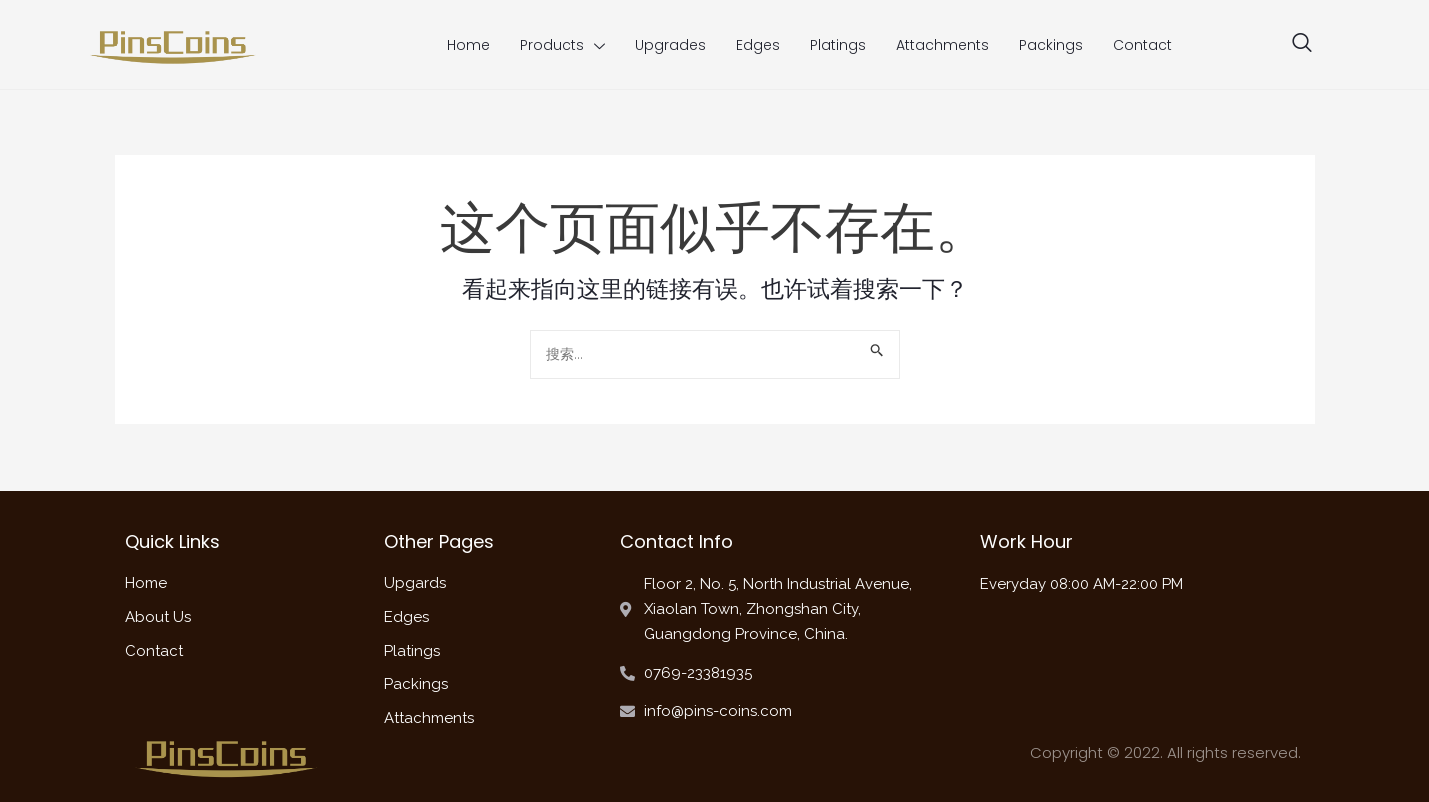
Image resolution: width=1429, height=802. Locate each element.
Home (468, 45)
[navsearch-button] (1302, 45)
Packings (1051, 45)
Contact (1142, 45)
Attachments (942, 45)
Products (562, 45)
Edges (758, 45)
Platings (838, 45)
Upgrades (670, 45)
